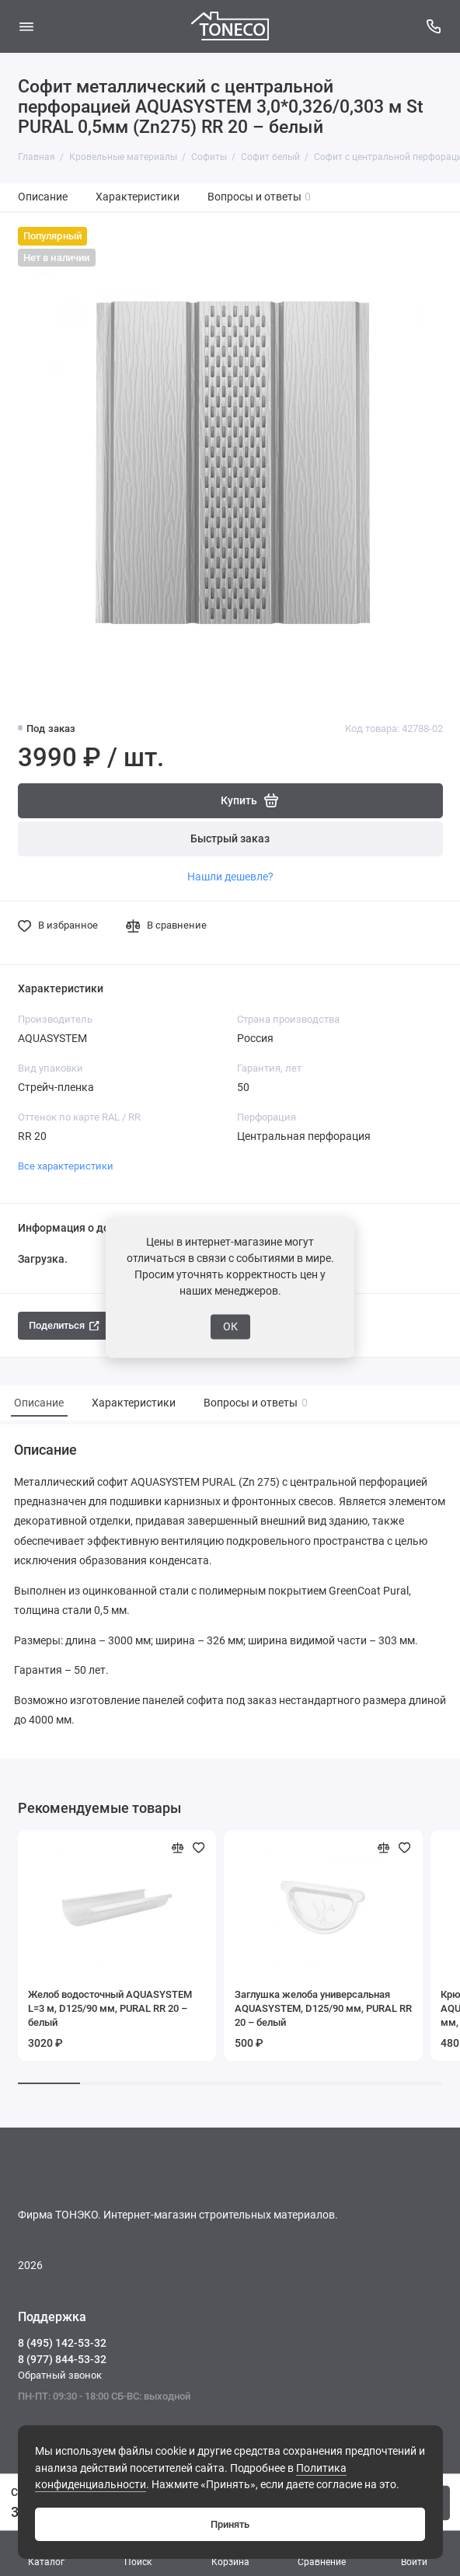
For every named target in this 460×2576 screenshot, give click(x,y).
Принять (230, 2524)
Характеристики (137, 197)
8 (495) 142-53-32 (62, 2343)
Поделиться (64, 1325)
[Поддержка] (434, 26)
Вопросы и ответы (259, 197)
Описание (43, 197)
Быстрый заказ (230, 838)
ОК (230, 1326)
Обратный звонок (60, 2375)
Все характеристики (65, 1166)
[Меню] (26, 26)
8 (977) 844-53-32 (62, 2359)
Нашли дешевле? (230, 876)
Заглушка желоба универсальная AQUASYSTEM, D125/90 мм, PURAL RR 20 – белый (323, 2008)
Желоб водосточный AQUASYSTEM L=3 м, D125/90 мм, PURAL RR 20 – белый (110, 2008)
